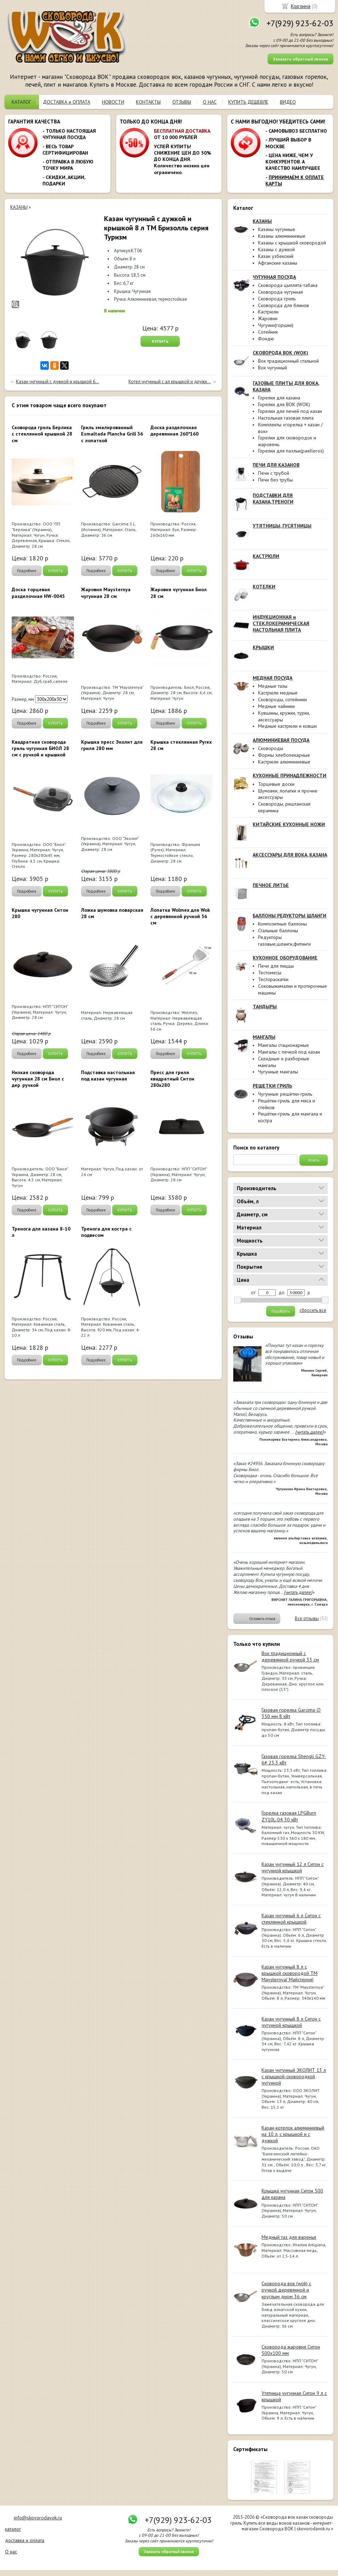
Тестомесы (269, 972)
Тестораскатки (273, 979)
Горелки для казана (279, 397)
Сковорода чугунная (280, 292)
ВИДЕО (288, 102)
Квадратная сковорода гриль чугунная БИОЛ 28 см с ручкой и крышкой (40, 748)
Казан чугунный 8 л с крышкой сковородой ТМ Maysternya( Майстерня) (289, 1973)
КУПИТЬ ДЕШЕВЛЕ (248, 102)
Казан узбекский (275, 256)
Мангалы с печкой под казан (289, 1052)
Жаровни (267, 318)
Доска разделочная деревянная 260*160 (174, 430)
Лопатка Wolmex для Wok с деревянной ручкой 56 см (180, 916)
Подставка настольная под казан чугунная (108, 1075)
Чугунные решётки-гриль (285, 1094)
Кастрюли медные (278, 693)
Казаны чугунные (276, 229)
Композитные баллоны (282, 924)
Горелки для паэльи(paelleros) (291, 451)
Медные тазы (272, 686)
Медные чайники (276, 706)
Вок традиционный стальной (288, 361)
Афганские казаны (277, 263)
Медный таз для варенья (289, 2237)
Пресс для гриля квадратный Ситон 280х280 (172, 1078)
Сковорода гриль (277, 298)
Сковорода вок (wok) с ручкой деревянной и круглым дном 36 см (286, 2289)
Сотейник (268, 332)
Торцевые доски (276, 784)
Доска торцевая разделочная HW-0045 (38, 592)
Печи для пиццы (276, 966)
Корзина (300, 6)
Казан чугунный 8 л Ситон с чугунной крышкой (291, 2022)
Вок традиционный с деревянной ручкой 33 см (290, 1656)
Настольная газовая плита (286, 418)
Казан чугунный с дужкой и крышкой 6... (57, 382)
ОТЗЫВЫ (181, 102)
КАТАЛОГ (21, 102)
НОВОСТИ (113, 102)
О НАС (210, 102)
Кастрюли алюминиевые (284, 762)
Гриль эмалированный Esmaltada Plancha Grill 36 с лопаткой (112, 433)
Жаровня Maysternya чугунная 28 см (106, 592)
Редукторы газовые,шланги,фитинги (284, 940)
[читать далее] (309, 1432)
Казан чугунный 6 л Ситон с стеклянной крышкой (291, 1918)
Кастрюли (268, 312)
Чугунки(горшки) (275, 325)
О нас (11, 2551)
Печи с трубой (273, 473)
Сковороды (270, 748)
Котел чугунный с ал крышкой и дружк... (169, 382)
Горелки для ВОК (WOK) (284, 404)
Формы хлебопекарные (284, 755)
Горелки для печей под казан (290, 411)
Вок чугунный (272, 367)
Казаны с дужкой (276, 249)
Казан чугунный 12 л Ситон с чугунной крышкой (292, 1867)
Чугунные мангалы (278, 1071)
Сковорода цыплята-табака (287, 285)
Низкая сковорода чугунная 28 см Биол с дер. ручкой (38, 1078)
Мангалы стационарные (283, 1045)
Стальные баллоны (278, 930)
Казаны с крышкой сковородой (292, 243)
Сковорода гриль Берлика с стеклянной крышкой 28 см (42, 433)
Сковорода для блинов (283, 305)
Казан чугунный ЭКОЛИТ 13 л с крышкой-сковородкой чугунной (294, 2076)
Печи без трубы (275, 480)
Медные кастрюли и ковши (287, 726)
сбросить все (312, 1310)
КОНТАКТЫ (148, 102)
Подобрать (280, 1311)
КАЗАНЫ (19, 207)
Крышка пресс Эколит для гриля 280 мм (112, 745)
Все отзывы (307, 1618)
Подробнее (26, 570)
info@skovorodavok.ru (38, 2517)
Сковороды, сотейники (282, 699)
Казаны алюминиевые (281, 236)
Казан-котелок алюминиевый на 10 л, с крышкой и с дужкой (293, 2134)
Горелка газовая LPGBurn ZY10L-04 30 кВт (289, 1816)
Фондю (266, 338)
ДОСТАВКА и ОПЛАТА (66, 102)
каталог (13, 2529)
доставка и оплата (24, 2540)
